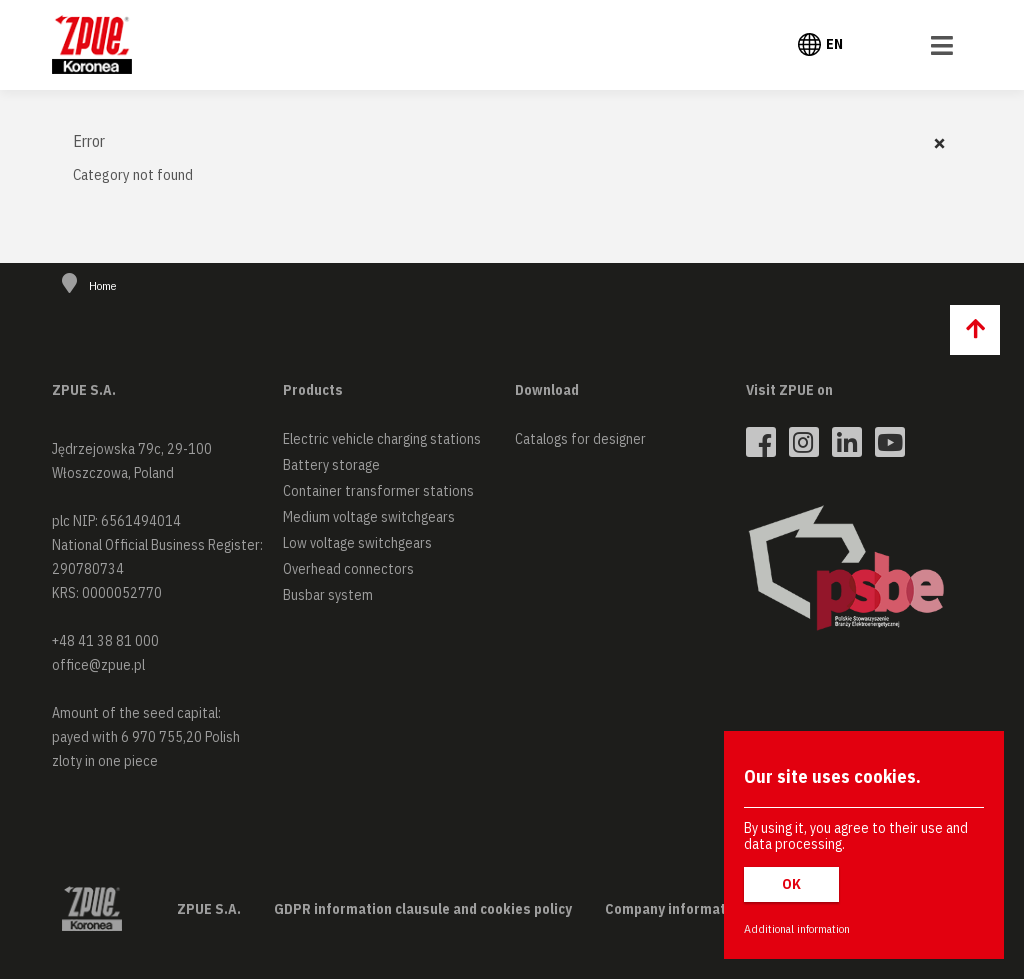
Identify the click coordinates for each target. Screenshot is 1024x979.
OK (791, 884)
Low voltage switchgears (357, 543)
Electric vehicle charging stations (382, 439)
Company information (675, 909)
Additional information (797, 928)
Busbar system (328, 595)
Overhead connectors (348, 569)
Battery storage (331, 465)
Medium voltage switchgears (369, 517)
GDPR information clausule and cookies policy (423, 909)
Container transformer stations (378, 491)
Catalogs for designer (580, 439)
